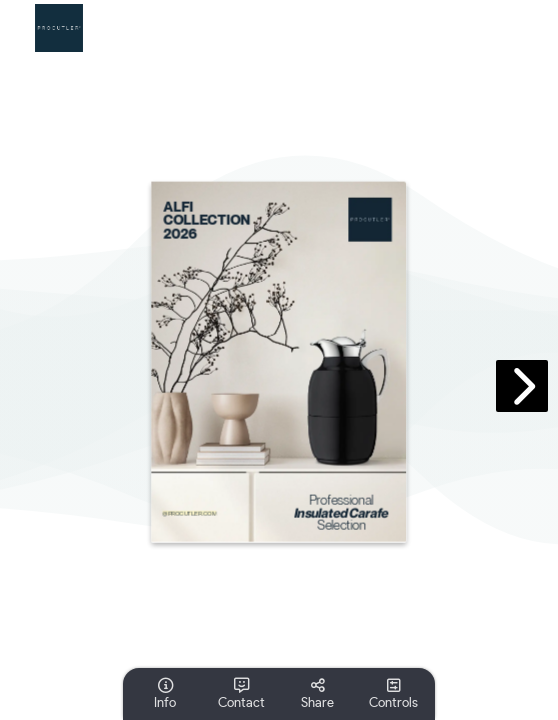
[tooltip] (165, 694)
